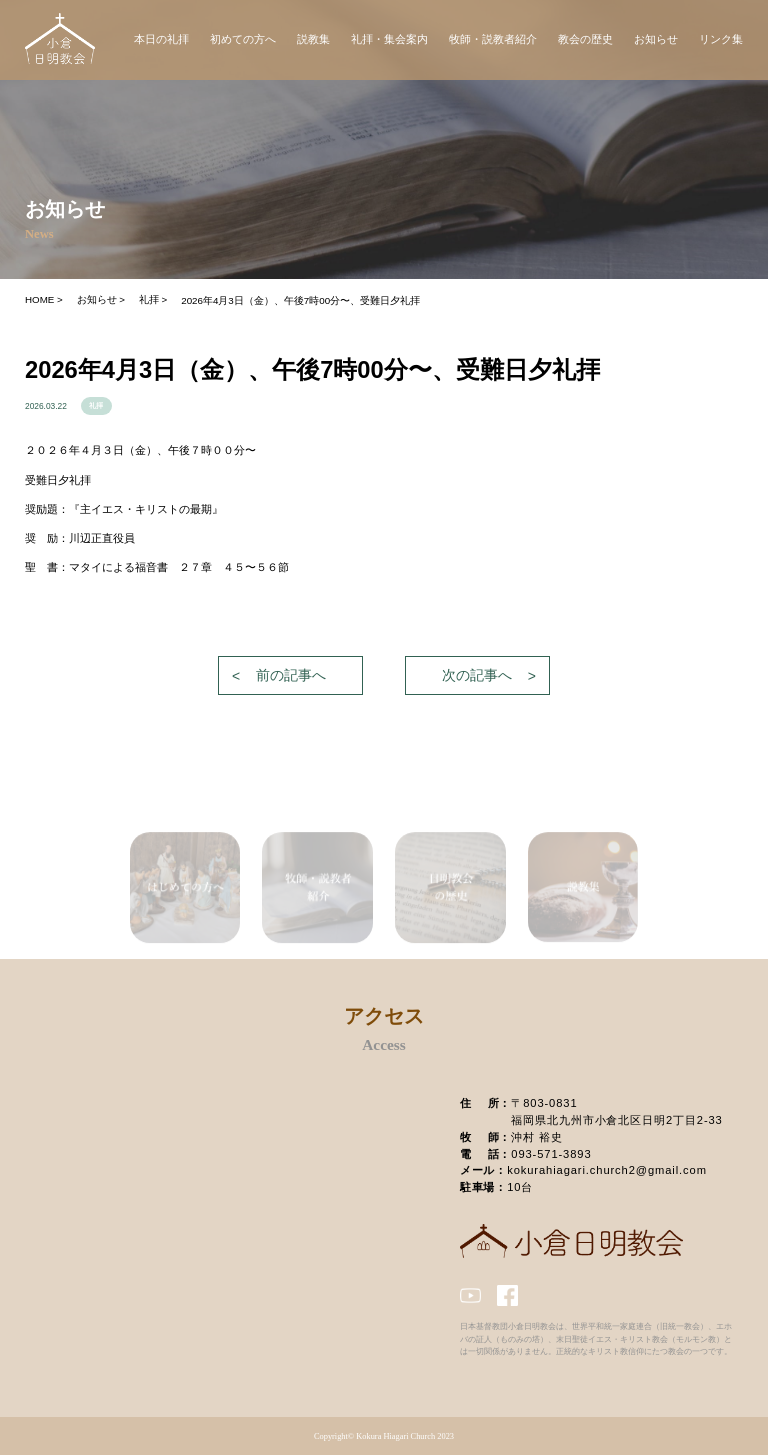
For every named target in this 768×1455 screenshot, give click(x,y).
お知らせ (656, 39)
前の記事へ (291, 675)
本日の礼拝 (161, 39)
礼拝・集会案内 (389, 39)
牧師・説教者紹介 (493, 39)
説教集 (313, 39)
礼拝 (96, 406)
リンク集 (721, 39)
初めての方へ (243, 39)
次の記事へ (477, 675)
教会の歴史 (585, 39)
